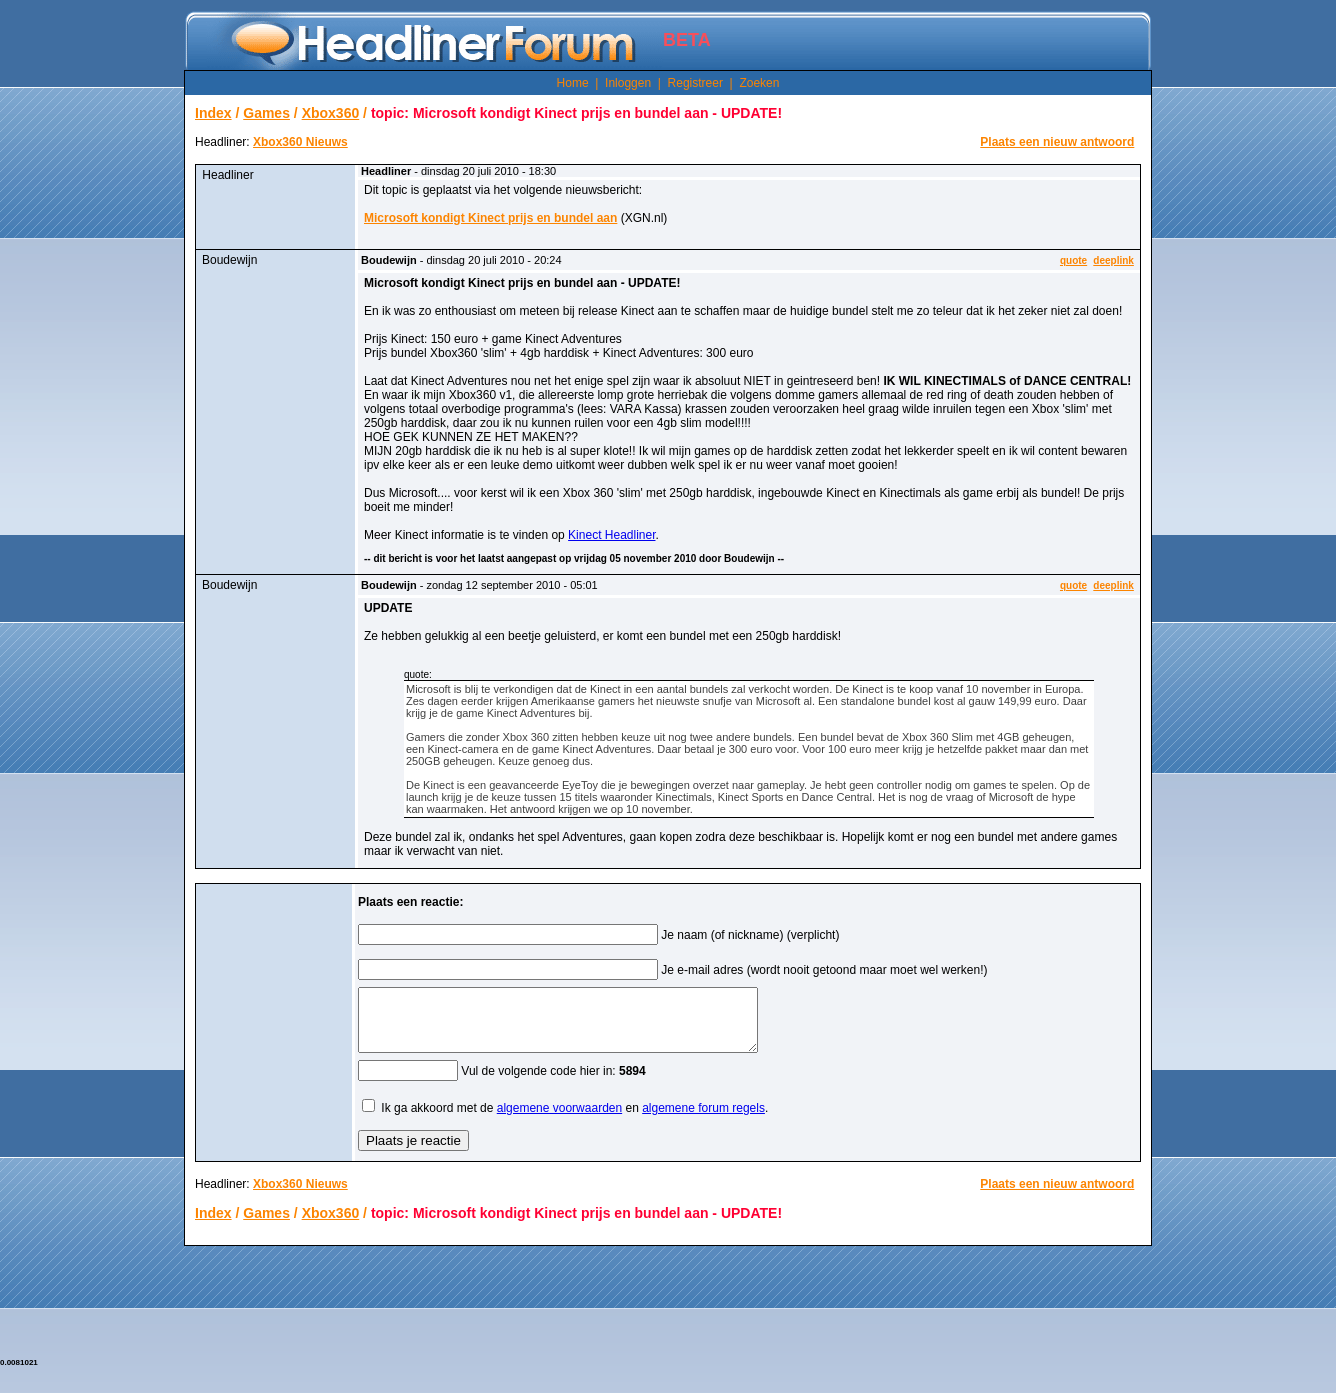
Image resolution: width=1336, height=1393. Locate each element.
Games (266, 113)
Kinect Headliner (611, 535)
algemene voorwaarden (559, 1120)
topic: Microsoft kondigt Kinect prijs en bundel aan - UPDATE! (576, 113)
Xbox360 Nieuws (300, 142)
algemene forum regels (703, 1120)
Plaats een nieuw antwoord (1057, 142)
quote (1073, 260)
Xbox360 (331, 113)
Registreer (695, 83)
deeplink (1113, 260)
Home (573, 83)
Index (213, 113)
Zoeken (759, 83)
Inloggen (628, 83)
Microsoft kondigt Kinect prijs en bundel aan (490, 218)
